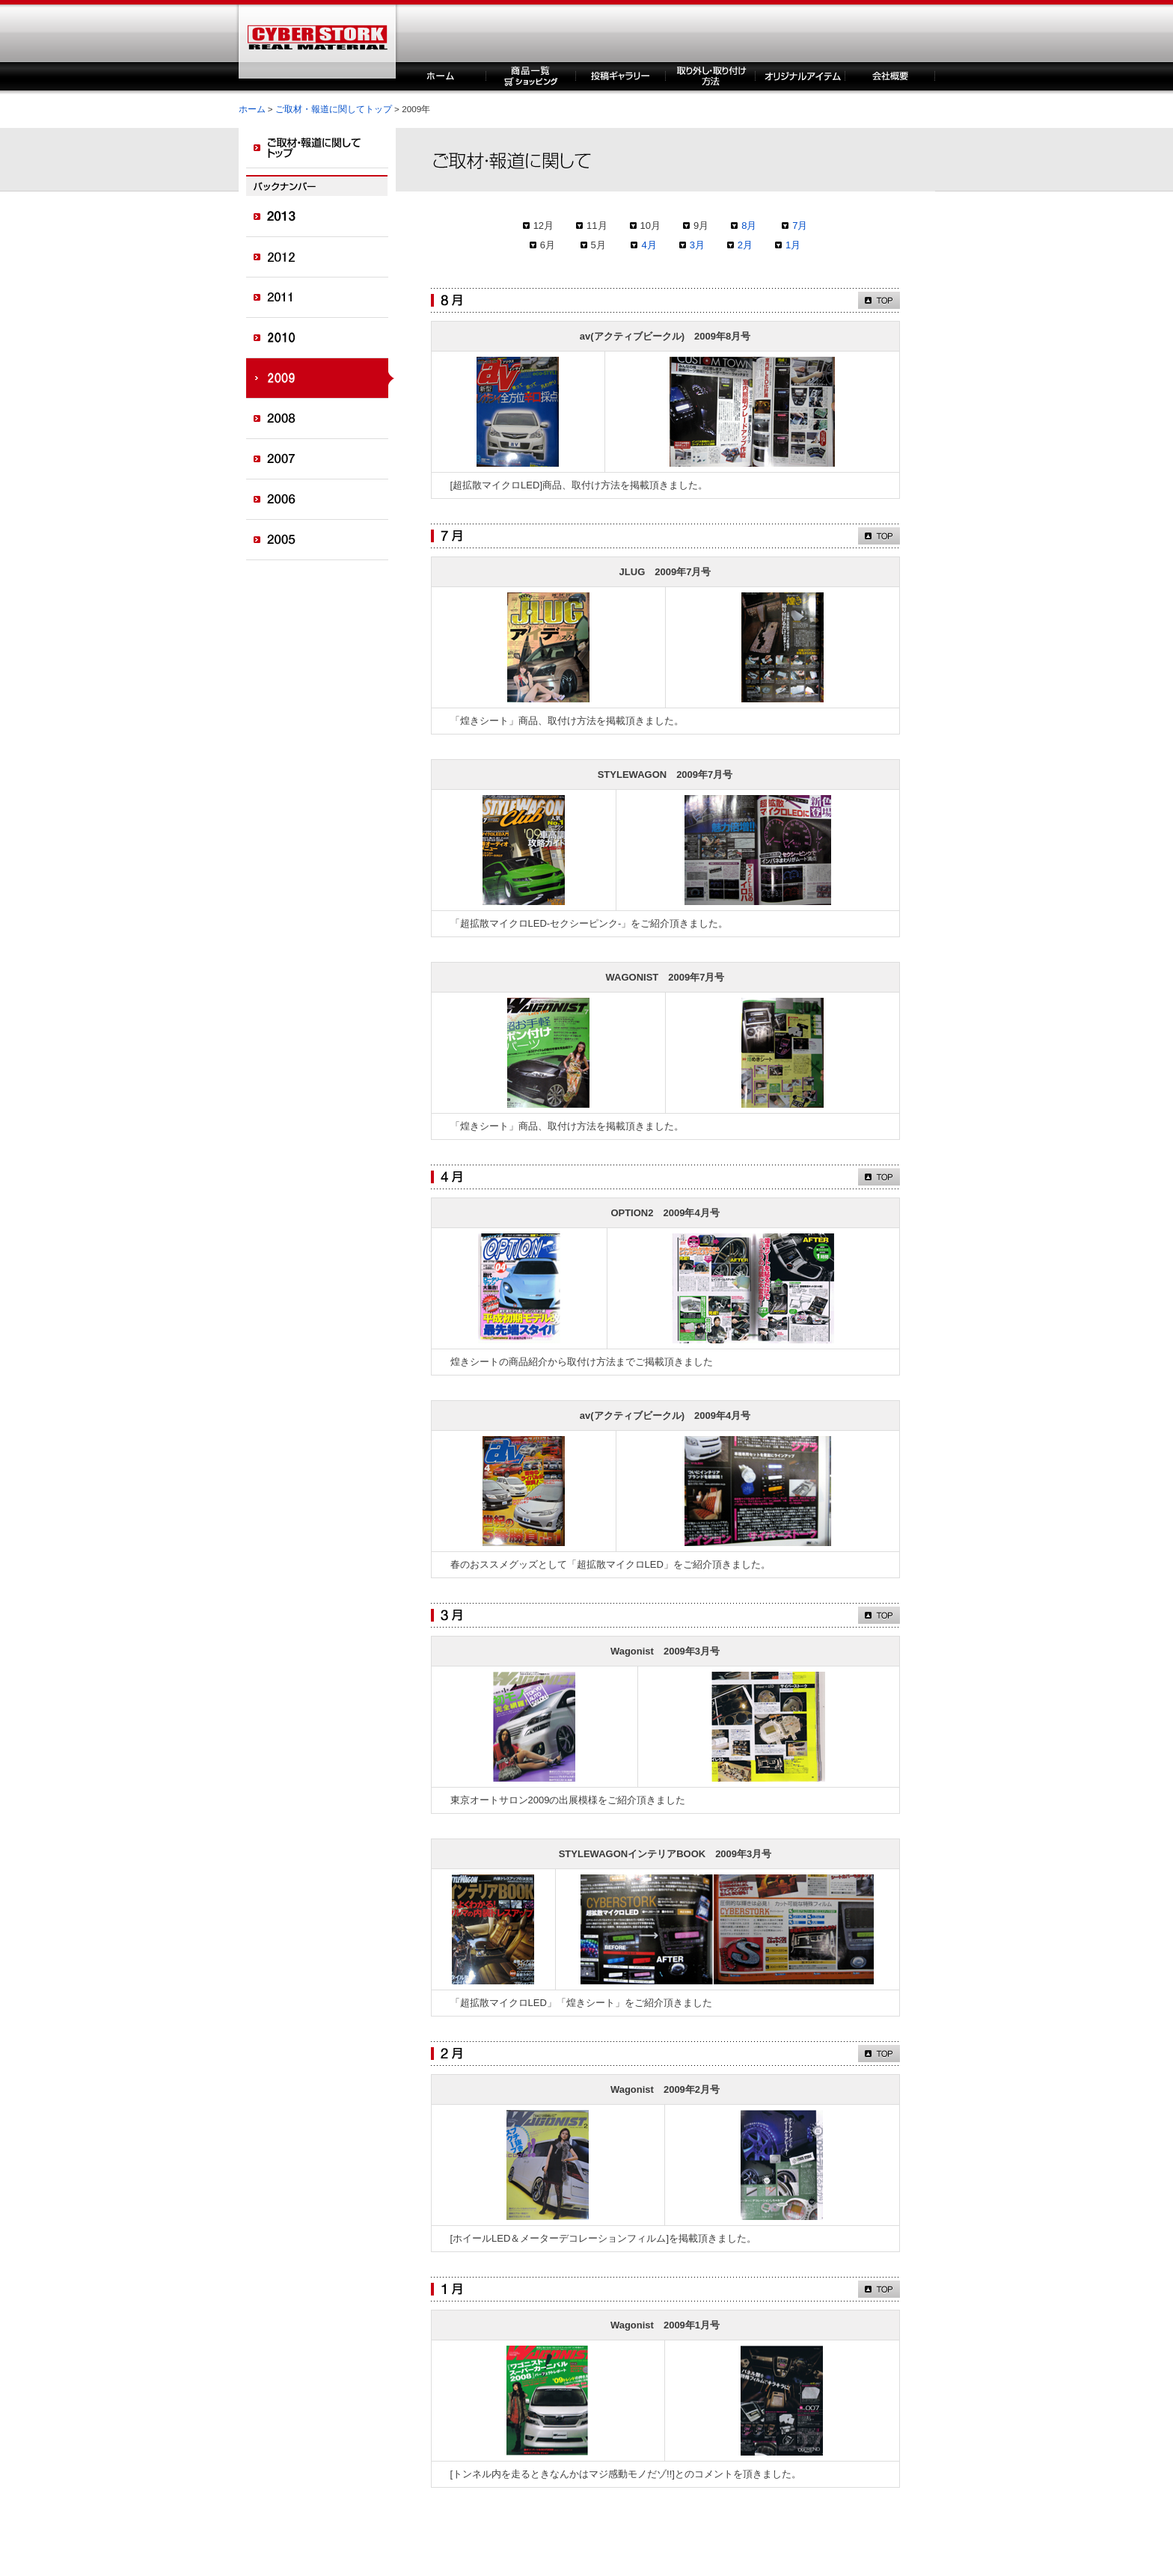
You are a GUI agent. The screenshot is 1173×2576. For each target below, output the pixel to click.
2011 (321, 297)
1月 (792, 245)
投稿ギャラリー (621, 76)
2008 (321, 419)
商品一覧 (531, 76)
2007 (321, 459)
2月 (745, 245)
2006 (321, 499)
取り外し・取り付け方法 (711, 76)
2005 (321, 540)
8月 (748, 225)
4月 (648, 245)
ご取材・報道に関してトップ (333, 109)
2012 (321, 257)
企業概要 (890, 76)
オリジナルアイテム (800, 76)
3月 (697, 245)
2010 (321, 338)
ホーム (441, 76)
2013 (321, 217)
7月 (799, 225)
